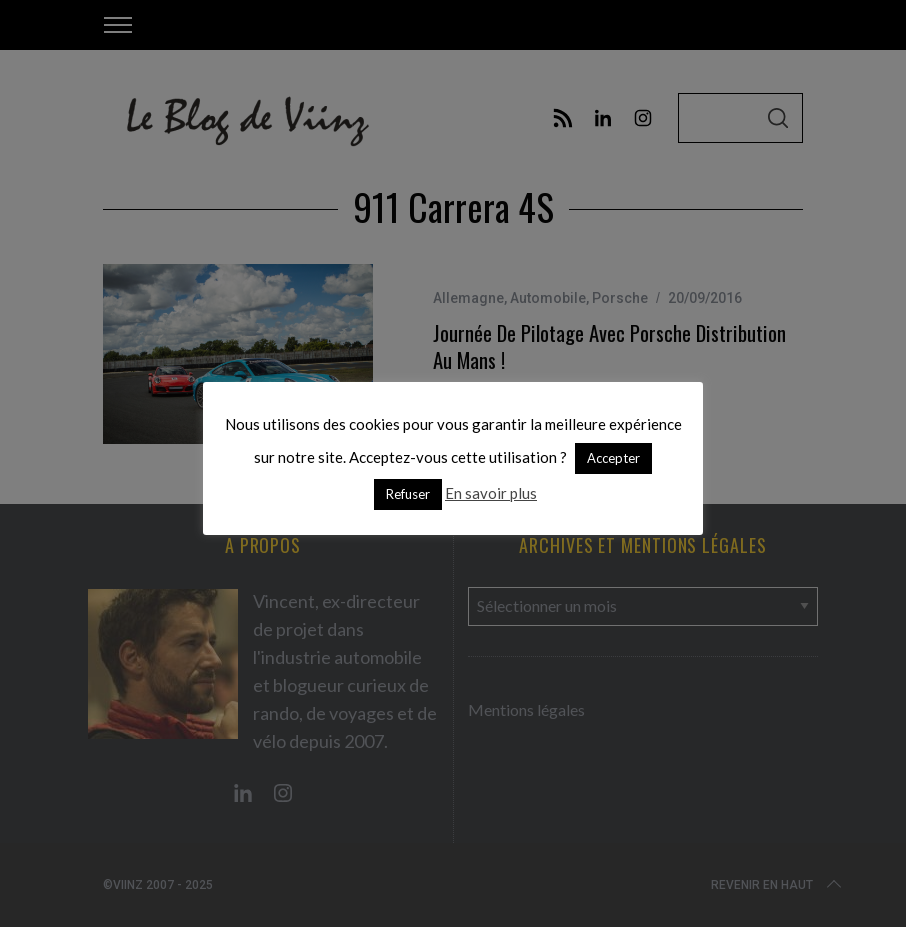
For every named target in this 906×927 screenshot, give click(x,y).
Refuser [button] (408, 494)
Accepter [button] (613, 458)
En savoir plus (491, 493)
